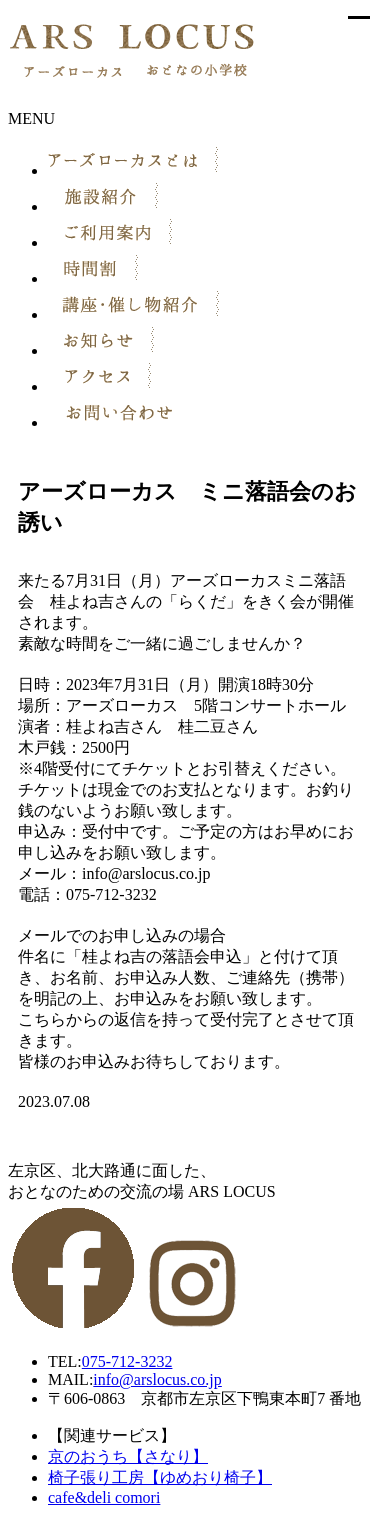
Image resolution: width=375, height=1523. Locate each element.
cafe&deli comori (104, 1497)
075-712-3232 (127, 1361)
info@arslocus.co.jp (157, 1379)
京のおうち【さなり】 (128, 1456)
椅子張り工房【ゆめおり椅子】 (160, 1477)
